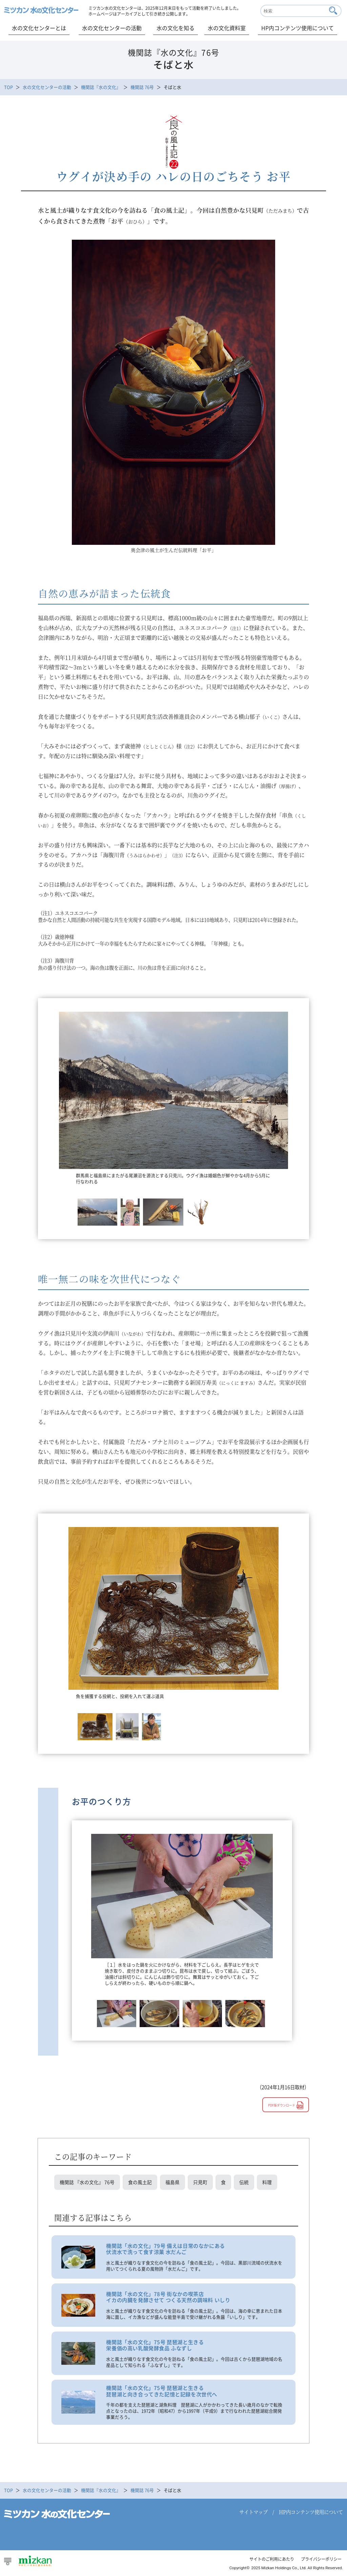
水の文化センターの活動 (112, 28)
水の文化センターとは (39, 28)
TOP (8, 87)
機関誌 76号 (142, 87)
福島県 (172, 2182)
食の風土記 (140, 2182)
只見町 (200, 2182)
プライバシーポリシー (320, 2561)
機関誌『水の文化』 (101, 87)
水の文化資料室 (227, 28)
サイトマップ (253, 2514)
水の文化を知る (176, 28)
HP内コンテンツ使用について (297, 28)
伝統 (244, 2182)
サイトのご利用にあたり (266, 2561)
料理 (267, 2182)
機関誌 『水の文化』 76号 (87, 2182)
